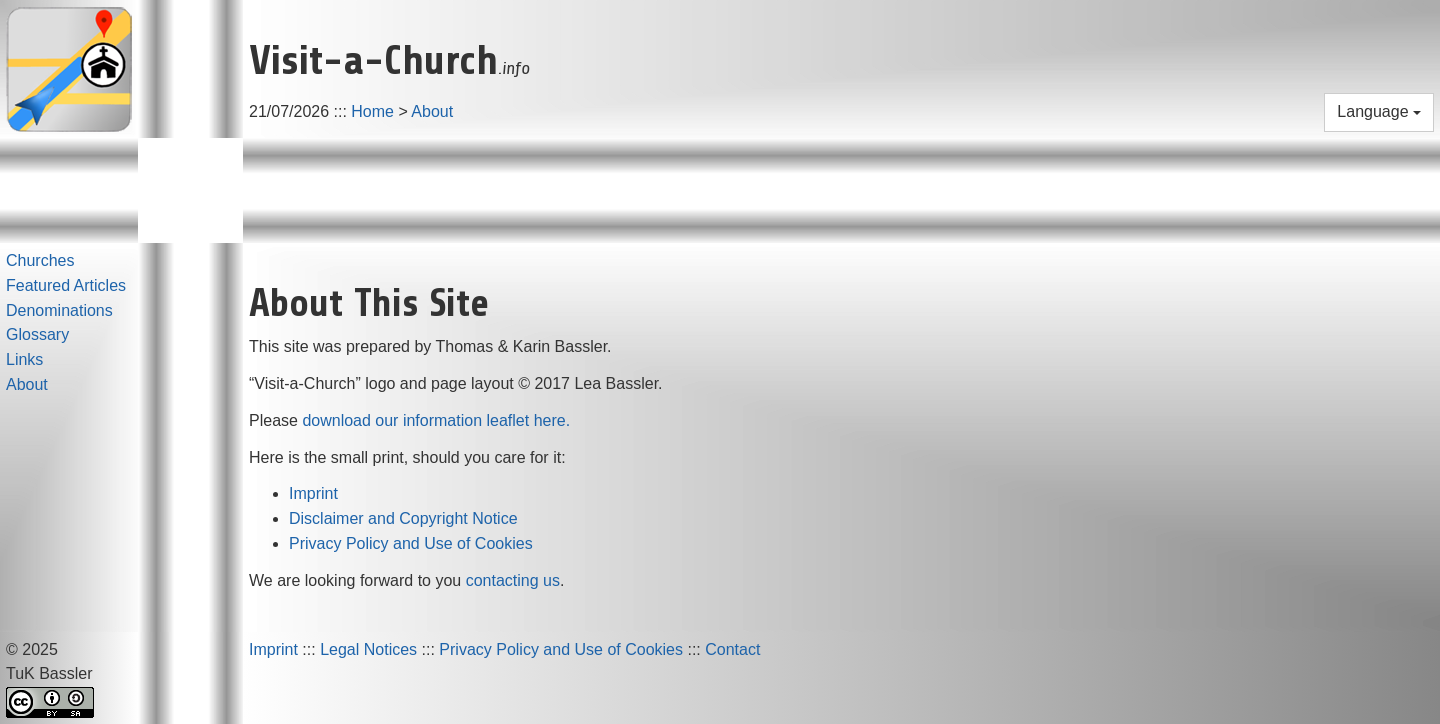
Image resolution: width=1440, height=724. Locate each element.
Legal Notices (368, 649)
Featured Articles (66, 285)
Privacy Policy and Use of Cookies (411, 543)
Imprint (313, 493)
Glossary (37, 334)
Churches (40, 260)
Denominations (59, 310)
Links (24, 359)
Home (372, 111)
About (432, 111)
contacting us (513, 580)
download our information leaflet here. (436, 420)
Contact (732, 649)
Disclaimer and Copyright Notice (403, 518)
